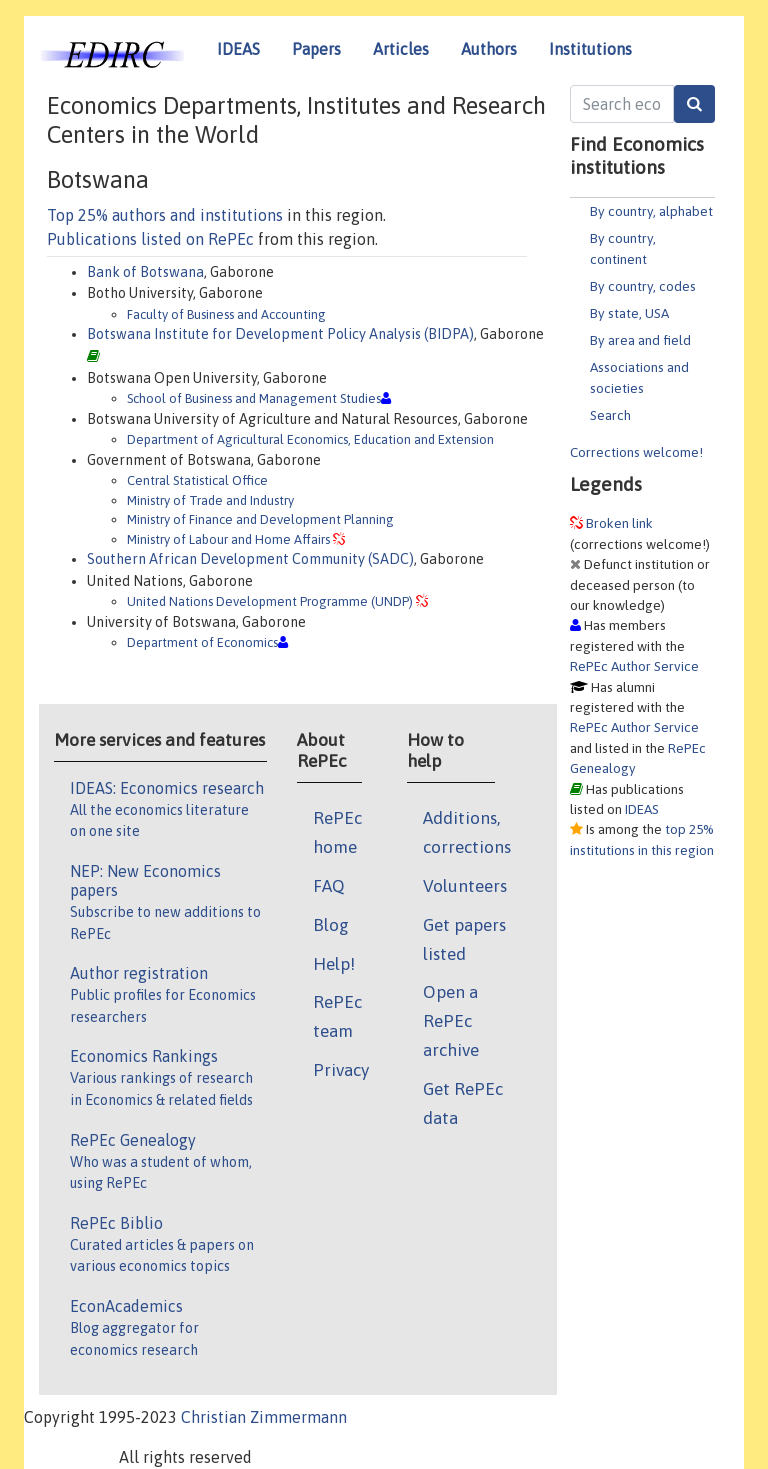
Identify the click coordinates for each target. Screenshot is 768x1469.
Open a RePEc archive (451, 1021)
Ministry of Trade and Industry (210, 500)
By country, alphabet (651, 211)
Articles (401, 49)
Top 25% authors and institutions (165, 215)
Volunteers (465, 886)
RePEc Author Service (634, 666)
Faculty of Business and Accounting (226, 314)
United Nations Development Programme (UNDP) (270, 601)
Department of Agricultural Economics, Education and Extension (310, 439)
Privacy (341, 1070)
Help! (334, 964)
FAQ (329, 886)
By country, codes (643, 286)
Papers (316, 49)
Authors (489, 49)
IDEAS (238, 49)
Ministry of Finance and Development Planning (260, 519)
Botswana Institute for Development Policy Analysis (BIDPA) (280, 334)
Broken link (619, 523)
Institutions (590, 49)
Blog (331, 925)
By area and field (640, 340)
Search (610, 415)
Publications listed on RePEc (150, 239)
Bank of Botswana (145, 272)
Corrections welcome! (636, 452)
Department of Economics (202, 642)
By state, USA (629, 313)
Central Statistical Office (197, 480)
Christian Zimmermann (264, 1417)
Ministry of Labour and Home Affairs (228, 539)
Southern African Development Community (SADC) (250, 559)
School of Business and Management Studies (254, 398)
